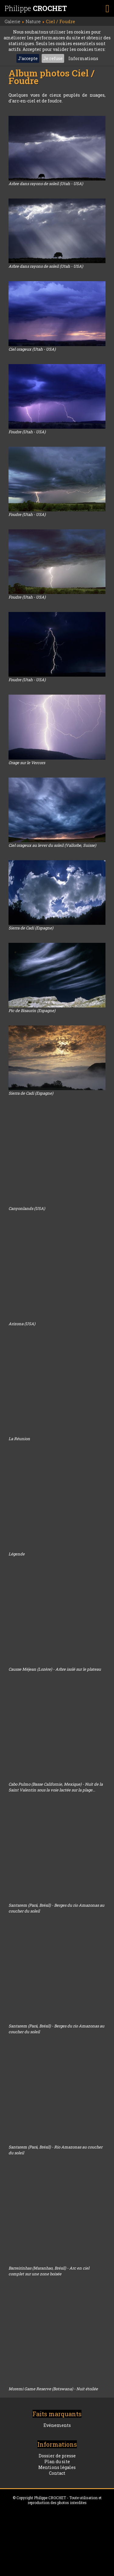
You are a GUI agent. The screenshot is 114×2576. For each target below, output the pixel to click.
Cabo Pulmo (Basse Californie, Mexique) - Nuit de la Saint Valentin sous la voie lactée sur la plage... (56, 1787)
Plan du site (57, 2461)
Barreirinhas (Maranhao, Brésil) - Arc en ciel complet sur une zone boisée (49, 2271)
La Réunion (19, 1438)
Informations (83, 58)
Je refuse (53, 58)
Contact (57, 2473)
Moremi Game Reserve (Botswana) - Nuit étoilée (53, 2389)
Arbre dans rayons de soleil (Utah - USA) (46, 183)
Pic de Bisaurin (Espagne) (32, 1010)
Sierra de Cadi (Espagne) (31, 928)
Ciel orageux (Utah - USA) (32, 349)
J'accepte (28, 58)
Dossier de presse (57, 2456)
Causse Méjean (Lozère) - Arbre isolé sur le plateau (55, 1669)
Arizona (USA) (22, 1323)
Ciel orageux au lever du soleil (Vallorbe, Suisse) (52, 845)
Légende (17, 1554)
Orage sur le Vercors (27, 762)
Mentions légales (57, 2467)
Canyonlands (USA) (27, 1208)
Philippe (36, 8)
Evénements (57, 2425)
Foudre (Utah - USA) (27, 432)
